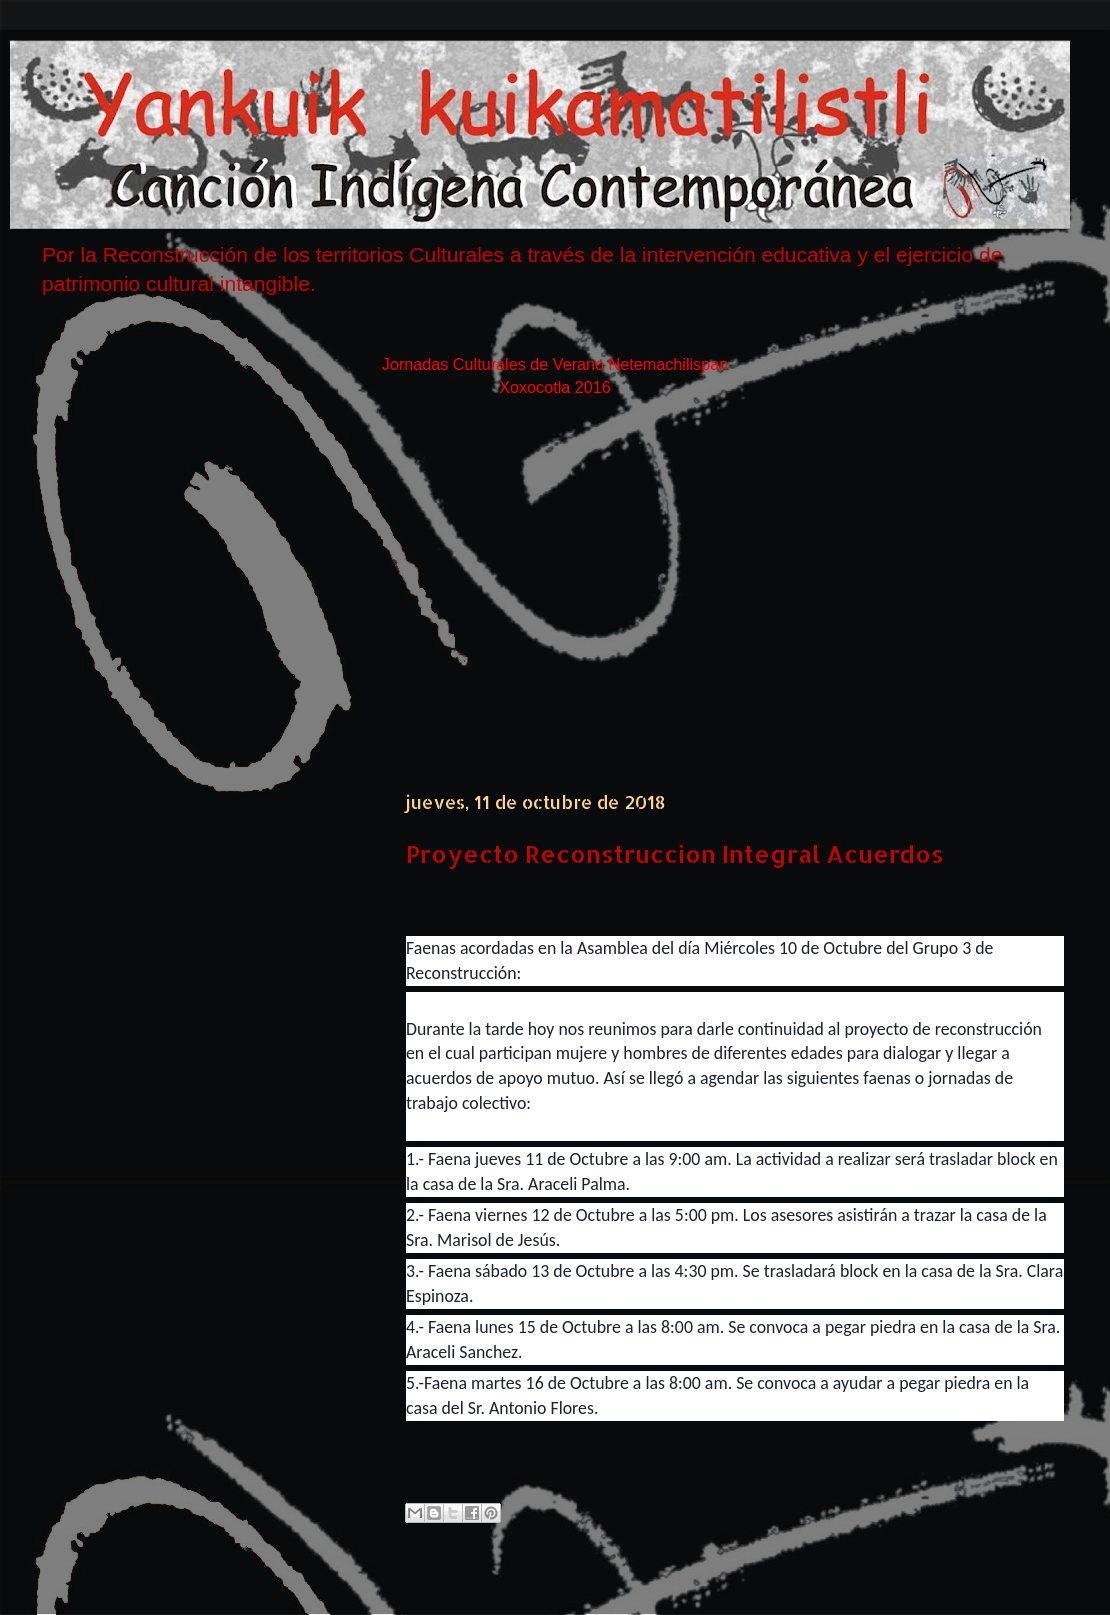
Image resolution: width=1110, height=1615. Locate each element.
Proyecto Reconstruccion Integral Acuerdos (675, 853)
